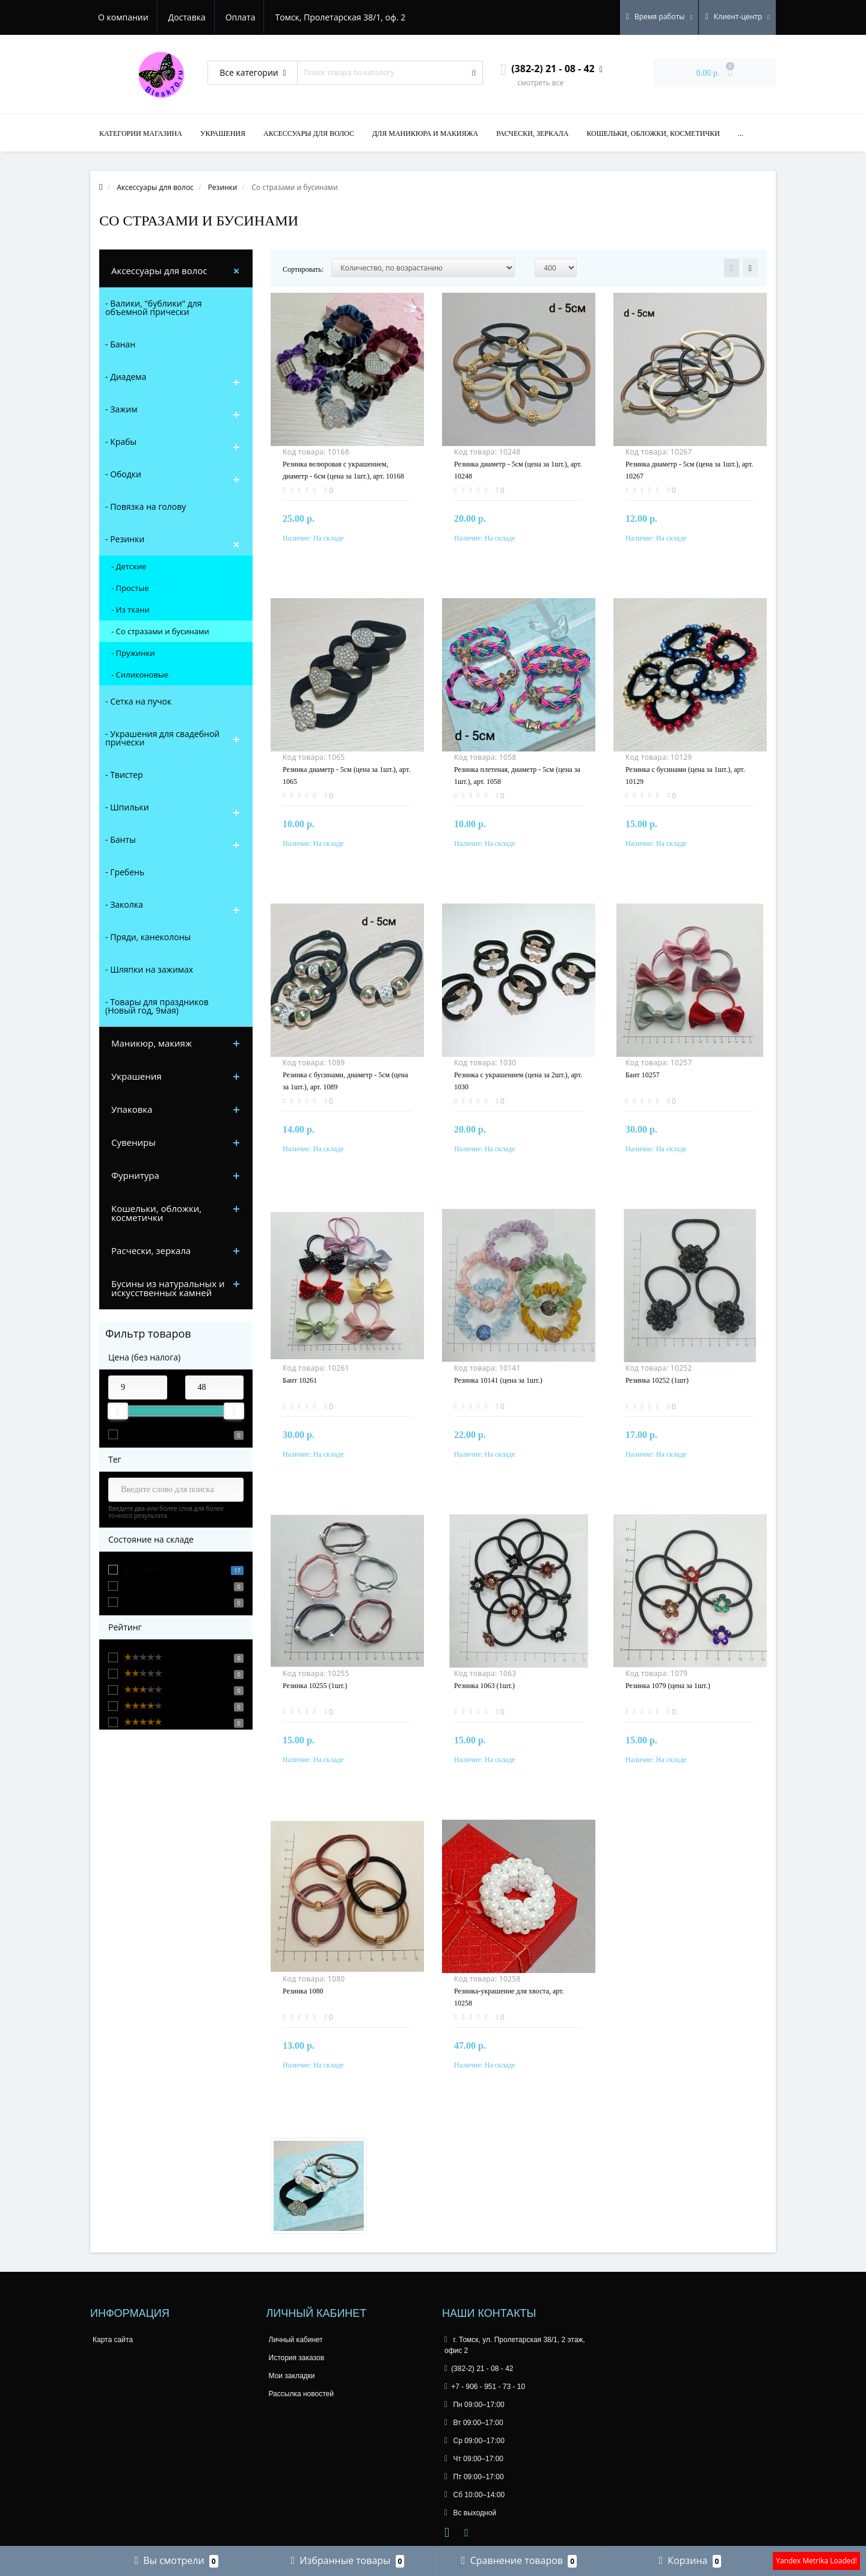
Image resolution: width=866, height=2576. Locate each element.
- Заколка (124, 904)
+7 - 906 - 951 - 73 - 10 (484, 2386)
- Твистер (124, 774)
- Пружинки (133, 652)
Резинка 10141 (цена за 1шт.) (498, 1380)
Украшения (222, 133)
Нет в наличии (150, 1586)
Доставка (188, 17)
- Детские (128, 566)
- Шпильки (127, 807)
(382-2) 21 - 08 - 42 (479, 2368)
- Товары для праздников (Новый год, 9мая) (157, 1006)
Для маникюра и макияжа (425, 133)
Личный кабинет (296, 2340)
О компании (123, 17)
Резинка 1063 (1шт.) (484, 1685)
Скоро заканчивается (161, 1602)
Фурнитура (135, 1175)
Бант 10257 (642, 1075)
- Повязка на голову (145, 506)
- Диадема (125, 376)
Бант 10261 (300, 1380)
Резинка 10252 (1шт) (657, 1380)
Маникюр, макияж (151, 1043)
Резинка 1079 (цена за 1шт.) (667, 1685)
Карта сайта (113, 2340)
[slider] (118, 1411)
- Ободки (123, 474)
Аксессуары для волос (308, 133)
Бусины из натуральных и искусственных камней (168, 1288)
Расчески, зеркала (532, 133)
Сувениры (133, 1142)
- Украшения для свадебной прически (162, 738)
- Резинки (124, 539)
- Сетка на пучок (138, 701)
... (740, 133)
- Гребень (124, 872)
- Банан (120, 344)
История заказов (297, 2358)
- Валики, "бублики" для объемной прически (153, 307)
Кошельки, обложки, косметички (653, 133)
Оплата (244, 17)
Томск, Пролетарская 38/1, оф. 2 (346, 17)
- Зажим (121, 409)
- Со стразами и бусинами (160, 631)
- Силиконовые (139, 674)
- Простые (130, 588)
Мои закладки (292, 2376)
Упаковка (131, 1109)
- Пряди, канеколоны (148, 937)
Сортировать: (303, 269)
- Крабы (121, 441)
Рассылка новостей (301, 2394)
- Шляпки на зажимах (149, 969)
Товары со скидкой (157, 1435)
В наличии (142, 1570)
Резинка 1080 (303, 1991)
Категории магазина (140, 133)
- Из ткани (130, 609)
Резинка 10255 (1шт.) (315, 1685)
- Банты (120, 839)
